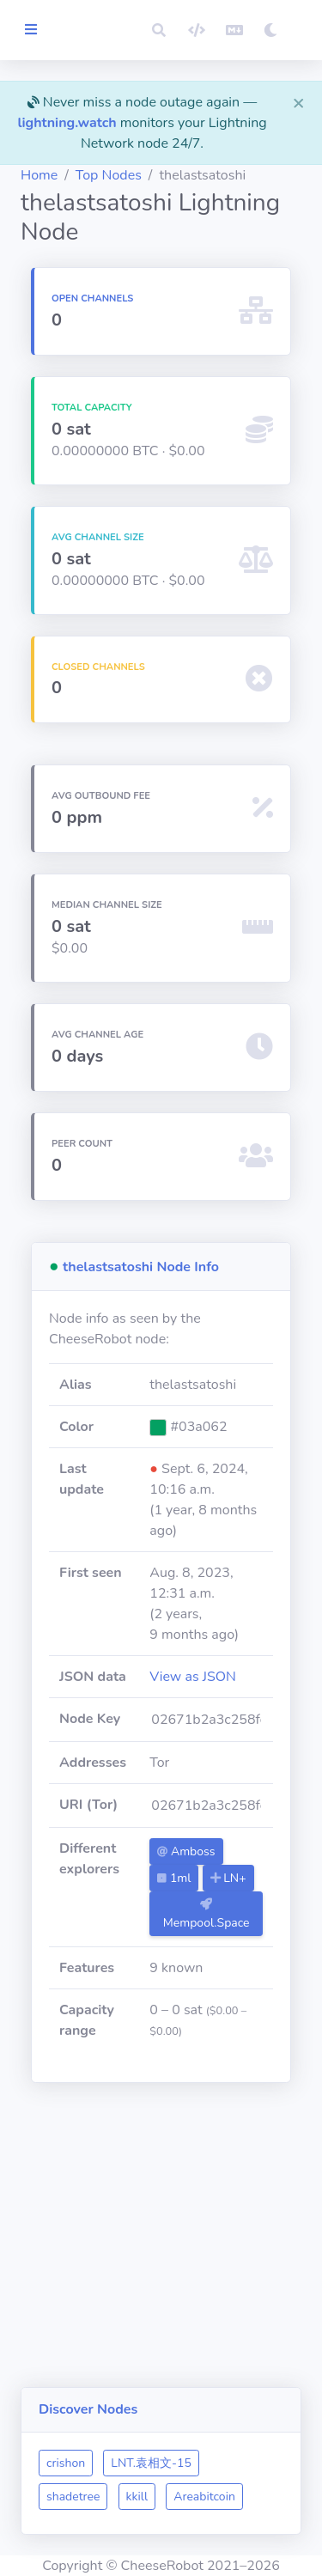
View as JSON (192, 1676)
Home (39, 175)
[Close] (299, 102)
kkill (137, 2496)
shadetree (73, 2496)
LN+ (228, 1878)
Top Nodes (109, 175)
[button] (159, 30)
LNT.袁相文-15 (151, 2463)
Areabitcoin (204, 2496)
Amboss (186, 1851)
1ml (174, 1878)
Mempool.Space (206, 1914)
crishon (65, 2463)
